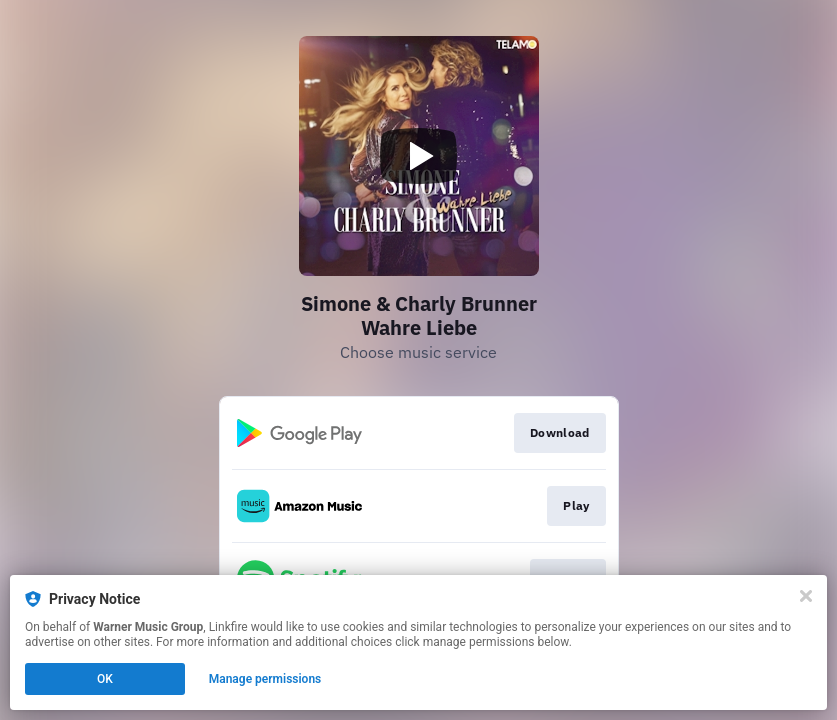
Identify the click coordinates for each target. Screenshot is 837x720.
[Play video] (419, 156)
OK (105, 679)
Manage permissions (265, 679)
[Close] (806, 596)
